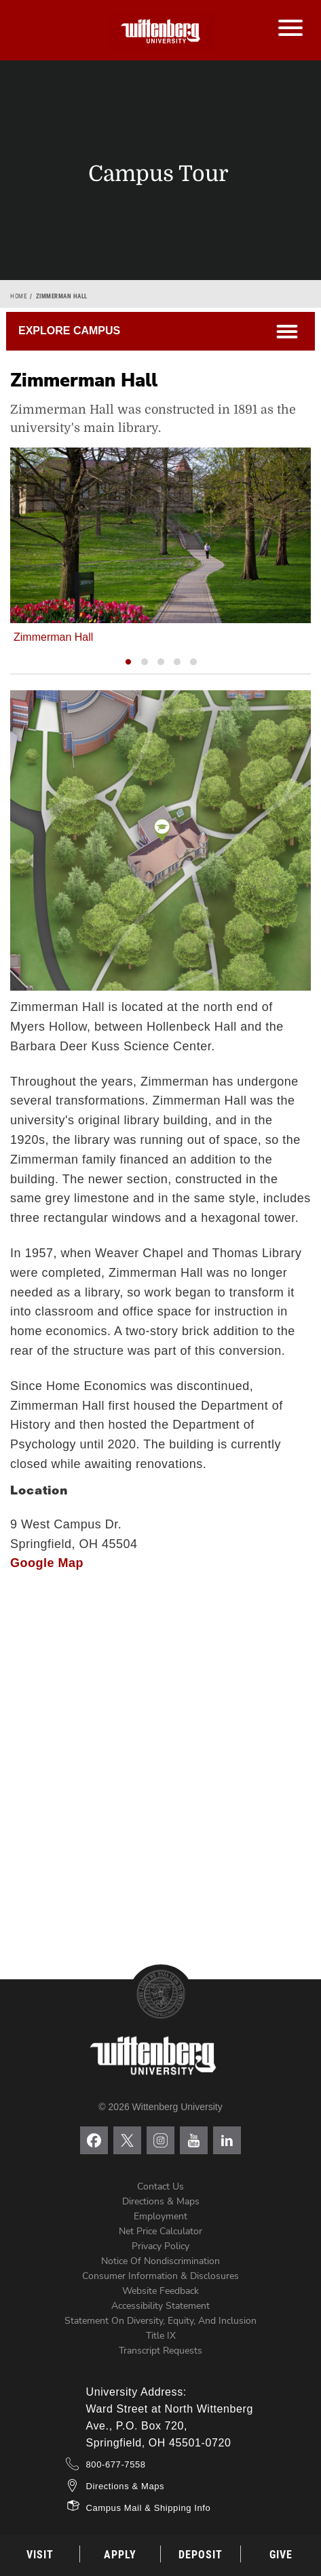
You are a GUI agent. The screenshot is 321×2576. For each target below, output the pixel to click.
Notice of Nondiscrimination (160, 2261)
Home (18, 296)
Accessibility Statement (160, 2305)
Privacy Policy (160, 2246)
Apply (120, 2554)
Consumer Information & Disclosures (160, 2276)
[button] (128, 662)
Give (280, 2554)
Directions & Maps (161, 2201)
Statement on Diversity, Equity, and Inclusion (160, 2320)
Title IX (161, 2335)
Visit (40, 2554)
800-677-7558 (116, 2464)
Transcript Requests (160, 2350)
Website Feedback (160, 2290)
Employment (160, 2216)
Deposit (200, 2554)
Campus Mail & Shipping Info (148, 2508)
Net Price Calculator (160, 2231)
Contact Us (160, 2186)
